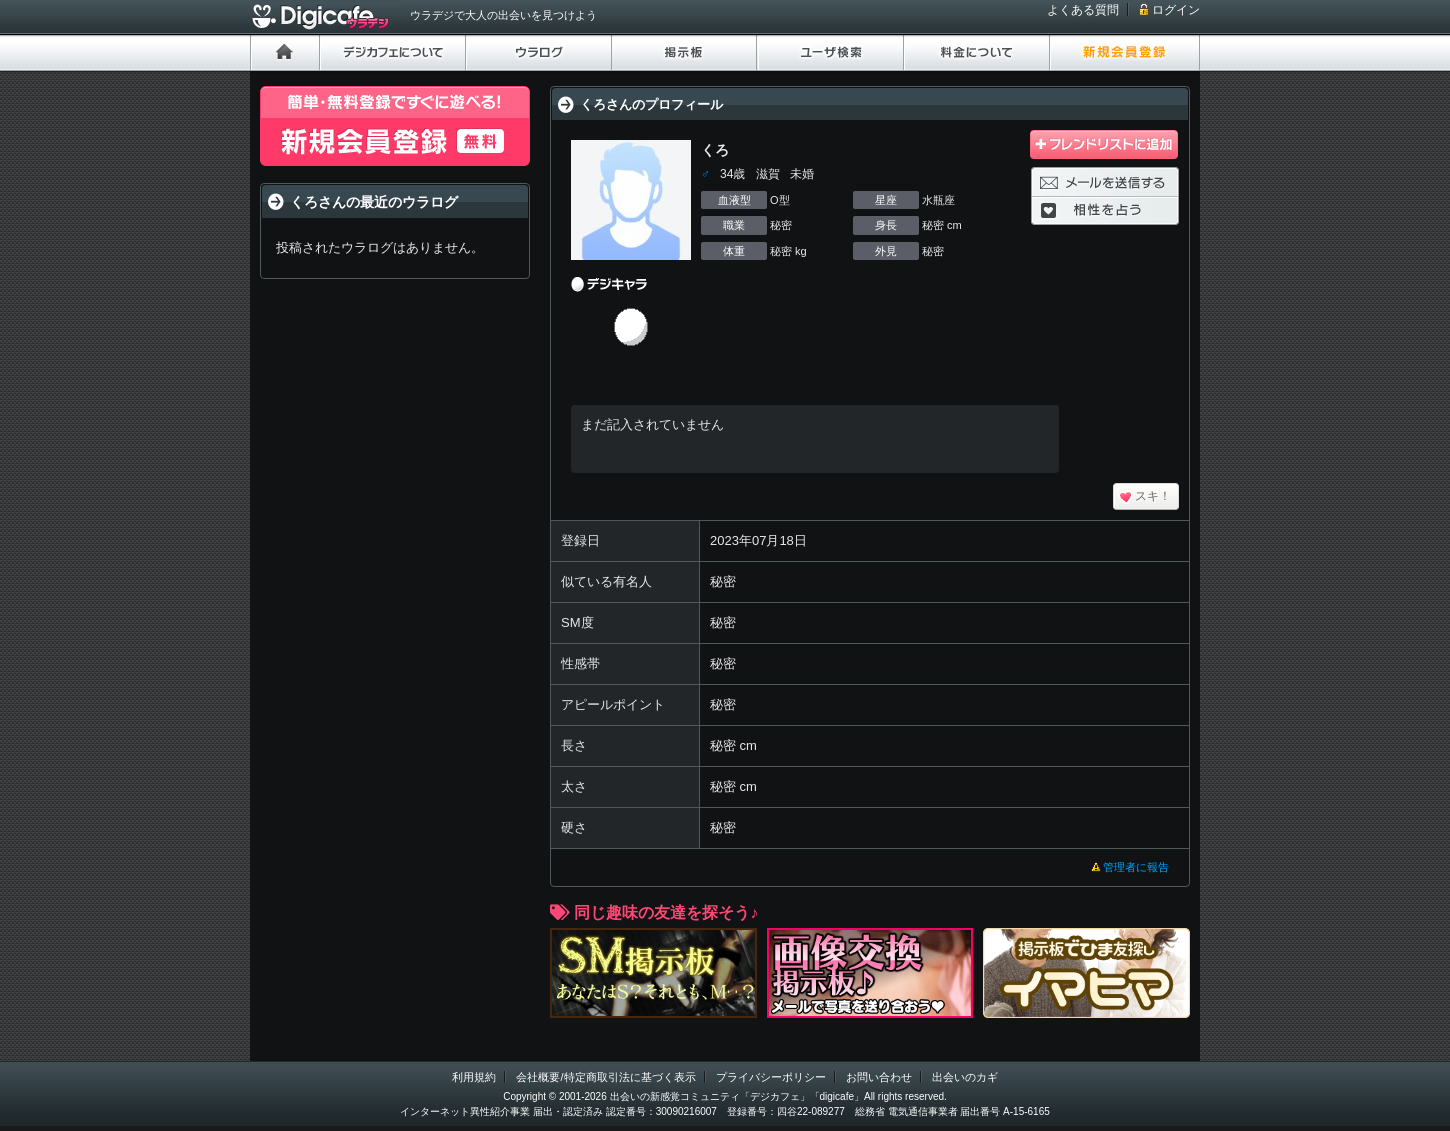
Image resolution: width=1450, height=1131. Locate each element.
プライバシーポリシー (771, 1077)
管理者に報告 (1136, 867)
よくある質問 (1083, 10)
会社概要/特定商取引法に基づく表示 (605, 1077)
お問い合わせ (879, 1077)
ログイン (1176, 10)
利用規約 (474, 1077)
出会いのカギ (965, 1077)
